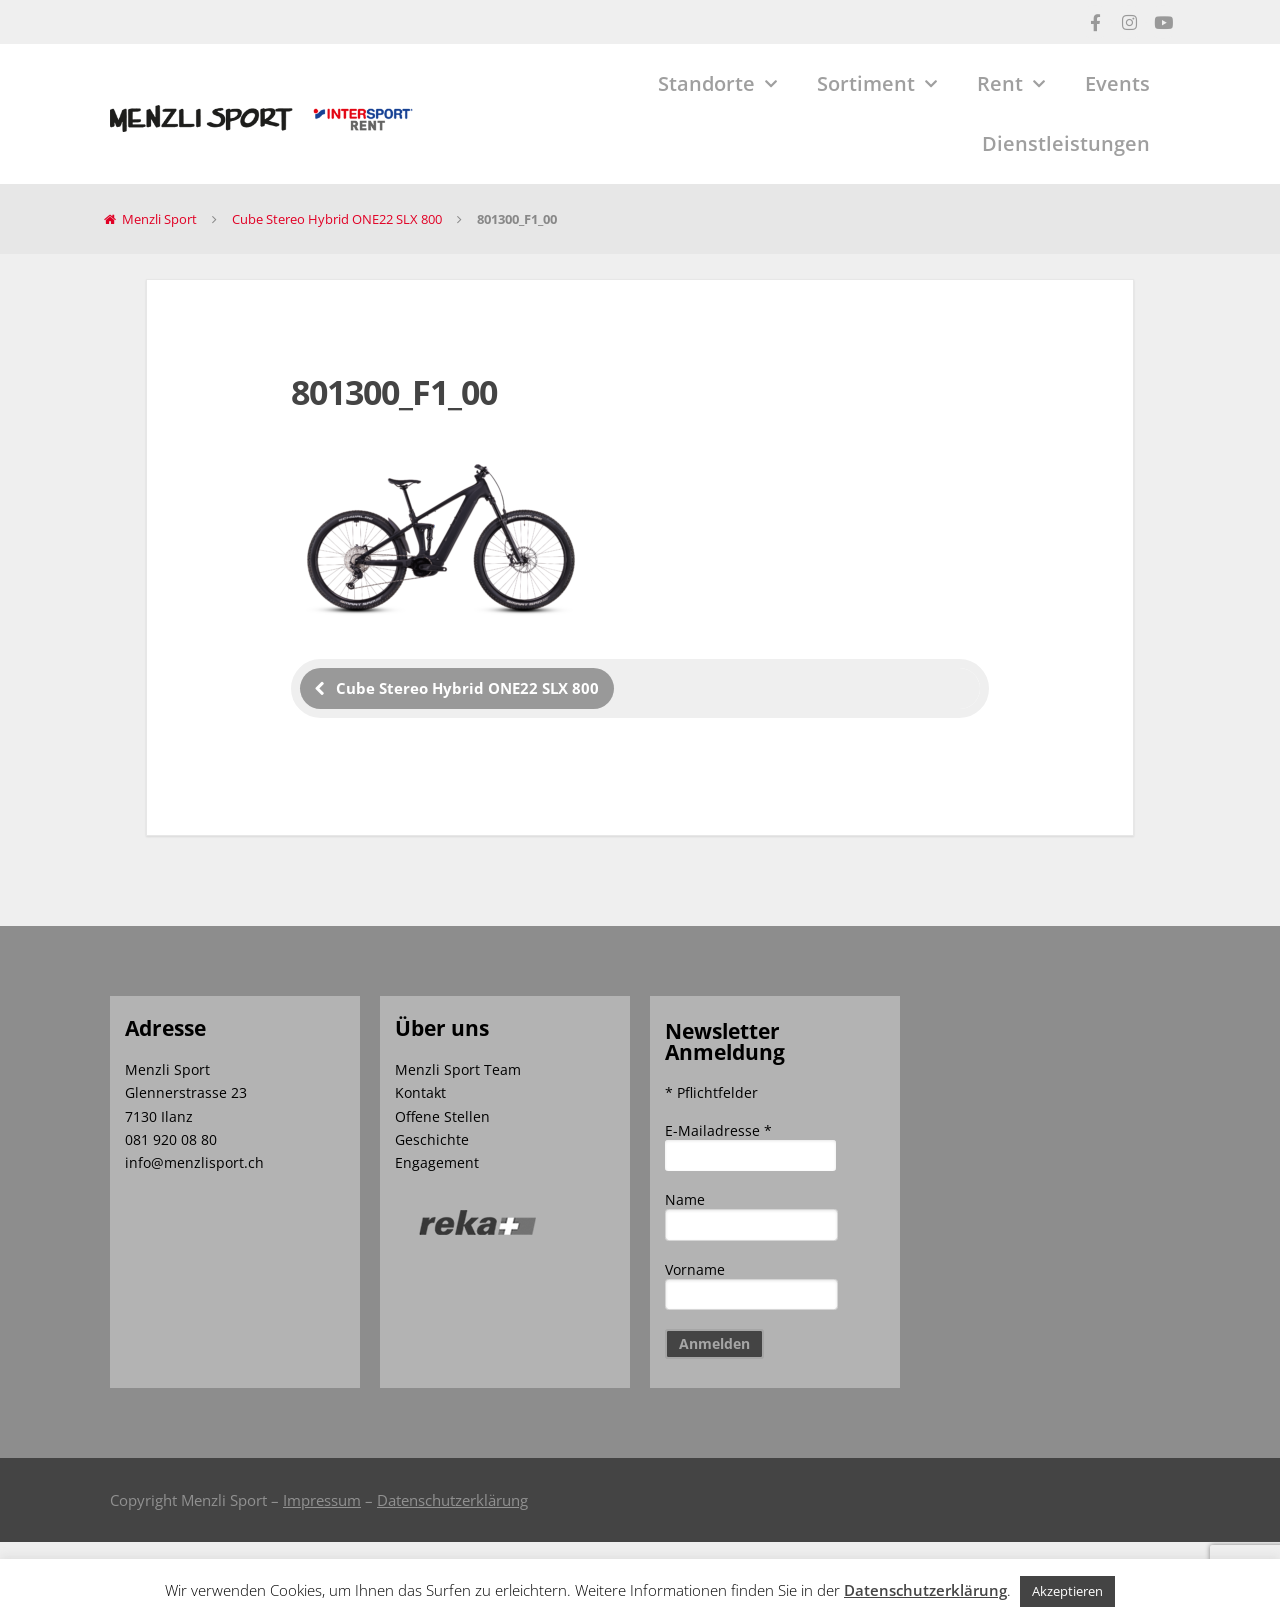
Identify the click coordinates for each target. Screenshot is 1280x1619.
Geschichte (432, 1139)
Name (685, 1199)
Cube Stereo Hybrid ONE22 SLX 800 (337, 219)
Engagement (437, 1162)
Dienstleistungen (1066, 143)
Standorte (717, 84)
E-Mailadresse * (718, 1130)
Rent (1011, 84)
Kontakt (420, 1092)
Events (1117, 83)
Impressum (322, 1500)
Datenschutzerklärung (452, 1500)
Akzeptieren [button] (1067, 1591)
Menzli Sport (159, 219)
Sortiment (877, 84)
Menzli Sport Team (458, 1069)
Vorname (695, 1269)
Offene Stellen (442, 1116)
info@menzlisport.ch (194, 1162)
